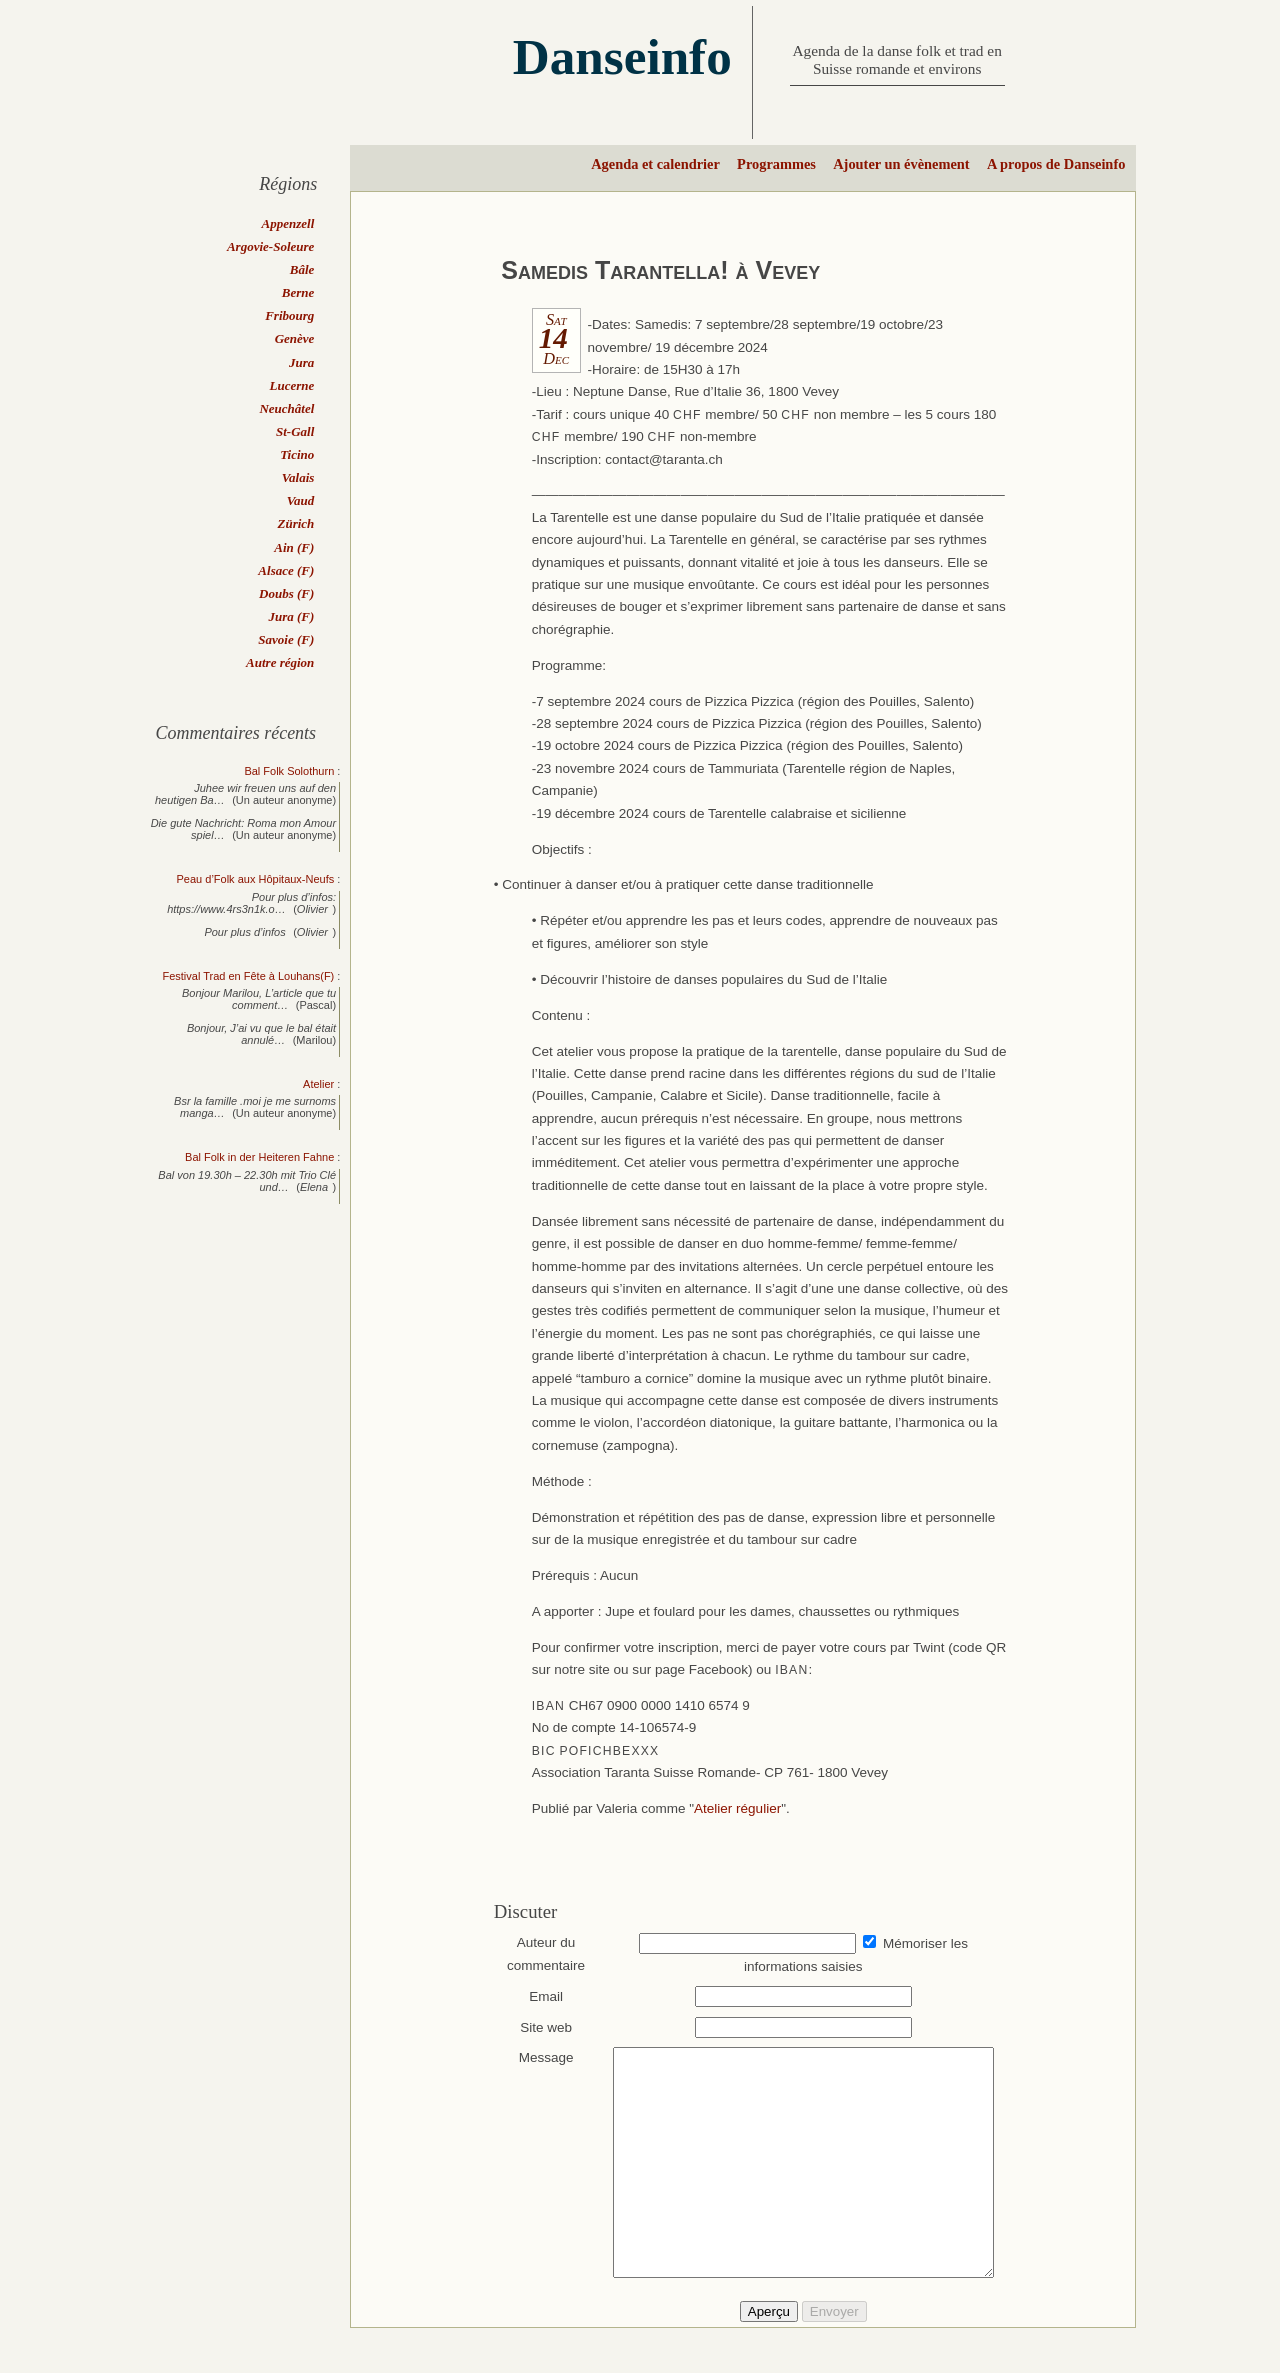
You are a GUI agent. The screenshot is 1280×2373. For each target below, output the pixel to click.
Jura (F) (291, 616)
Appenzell (288, 223)
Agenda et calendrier (655, 164)
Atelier (318, 1084)
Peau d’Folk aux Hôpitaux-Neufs (256, 879)
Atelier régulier (737, 1808)
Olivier (312, 909)
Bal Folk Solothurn (289, 771)
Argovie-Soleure (270, 246)
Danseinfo (622, 56)
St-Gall (295, 431)
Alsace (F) (286, 570)
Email (537, 1996)
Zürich (295, 523)
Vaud (300, 500)
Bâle (302, 269)
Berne (298, 292)
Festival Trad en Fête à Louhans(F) (248, 976)
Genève (295, 338)
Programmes (776, 164)
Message (536, 2057)
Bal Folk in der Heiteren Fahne (259, 1157)
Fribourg (289, 315)
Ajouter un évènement (901, 164)
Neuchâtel (286, 408)
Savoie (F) (286, 639)
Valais (298, 477)
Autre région (280, 662)
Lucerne (292, 385)
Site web (537, 2027)
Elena (314, 1187)
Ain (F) (294, 547)
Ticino (297, 454)
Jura (301, 362)
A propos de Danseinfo (1056, 164)
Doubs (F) (286, 593)
